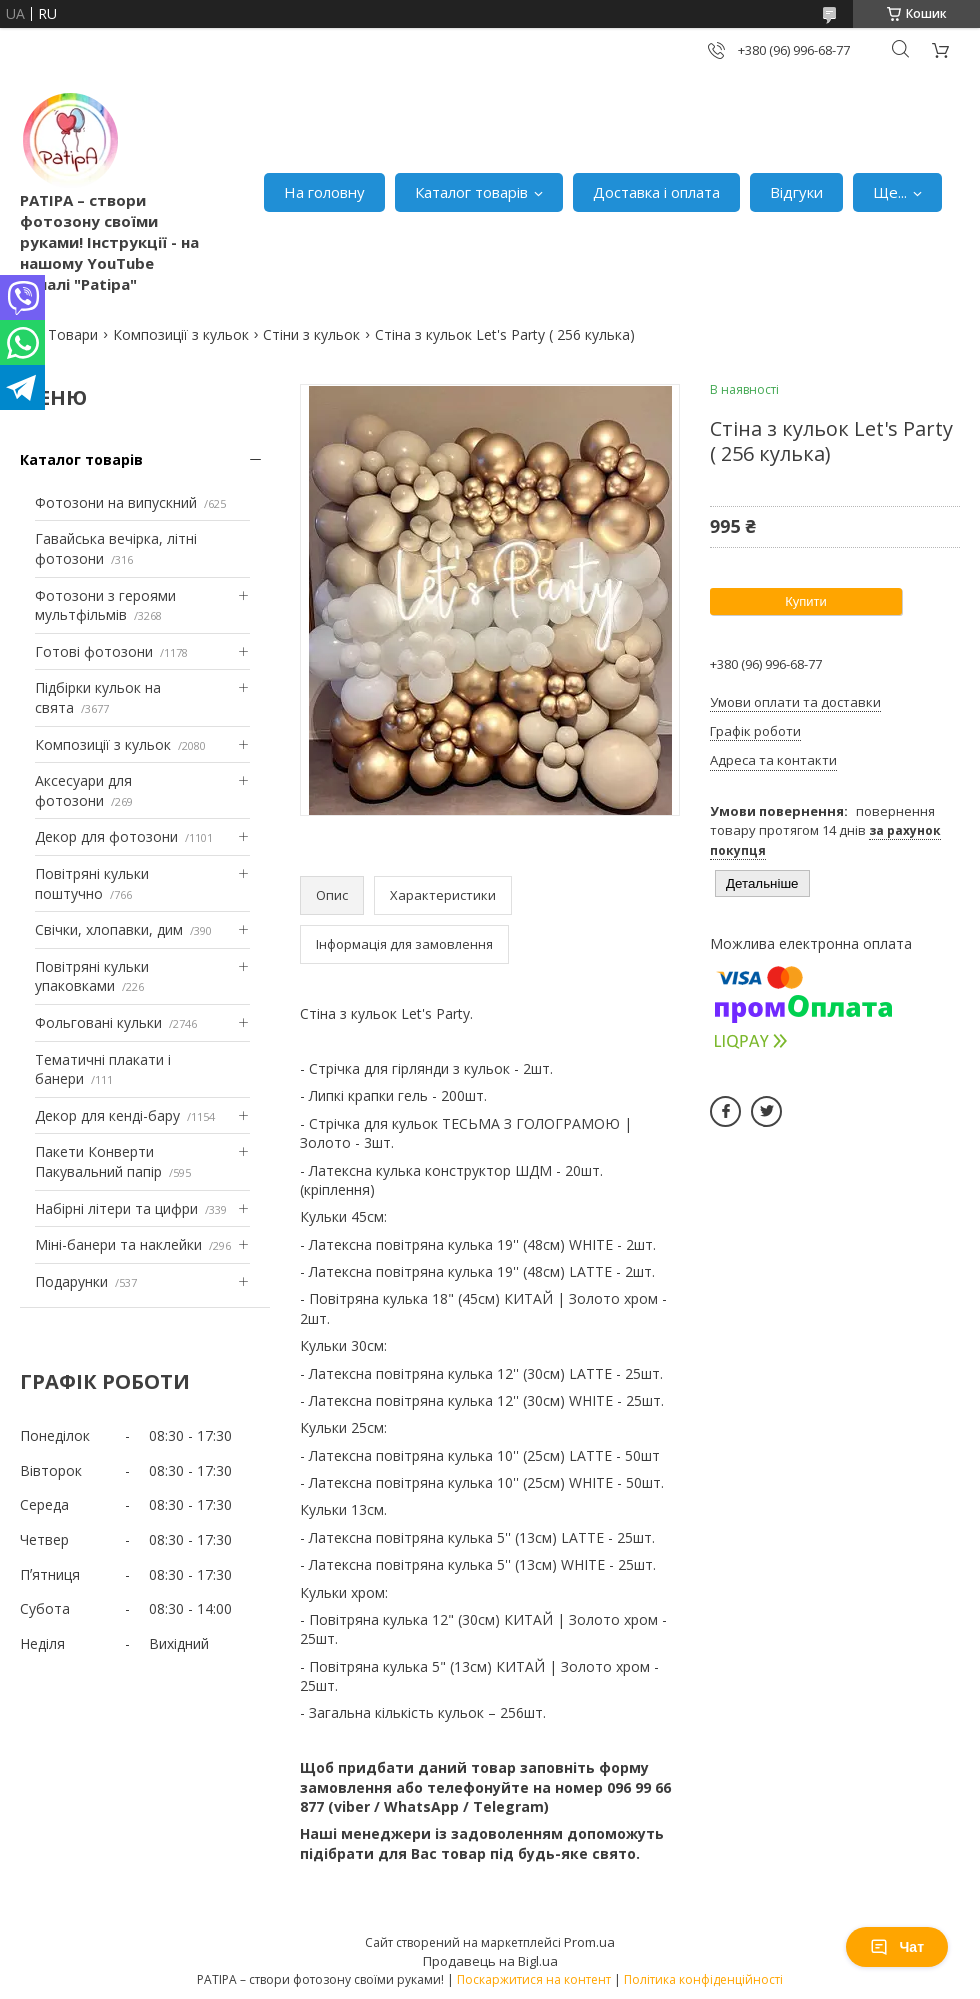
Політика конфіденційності (703, 1979)
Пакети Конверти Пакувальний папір (98, 1161)
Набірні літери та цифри (116, 1208)
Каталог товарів (471, 192)
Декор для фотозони (106, 836)
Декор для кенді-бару (107, 1115)
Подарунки (71, 1281)
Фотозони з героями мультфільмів (105, 605)
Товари (73, 334)
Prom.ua (589, 1942)
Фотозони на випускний (116, 502)
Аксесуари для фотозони (83, 790)
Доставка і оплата (656, 192)
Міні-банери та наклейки (118, 1244)
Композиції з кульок (181, 334)
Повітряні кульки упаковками (92, 976)
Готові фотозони (94, 651)
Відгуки (796, 192)
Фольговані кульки (98, 1022)
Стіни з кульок (311, 334)
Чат (897, 1947)
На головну (324, 192)
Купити (806, 601)
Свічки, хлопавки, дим (109, 929)
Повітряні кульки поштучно (92, 883)
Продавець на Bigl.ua (490, 1961)
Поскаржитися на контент (534, 1979)
